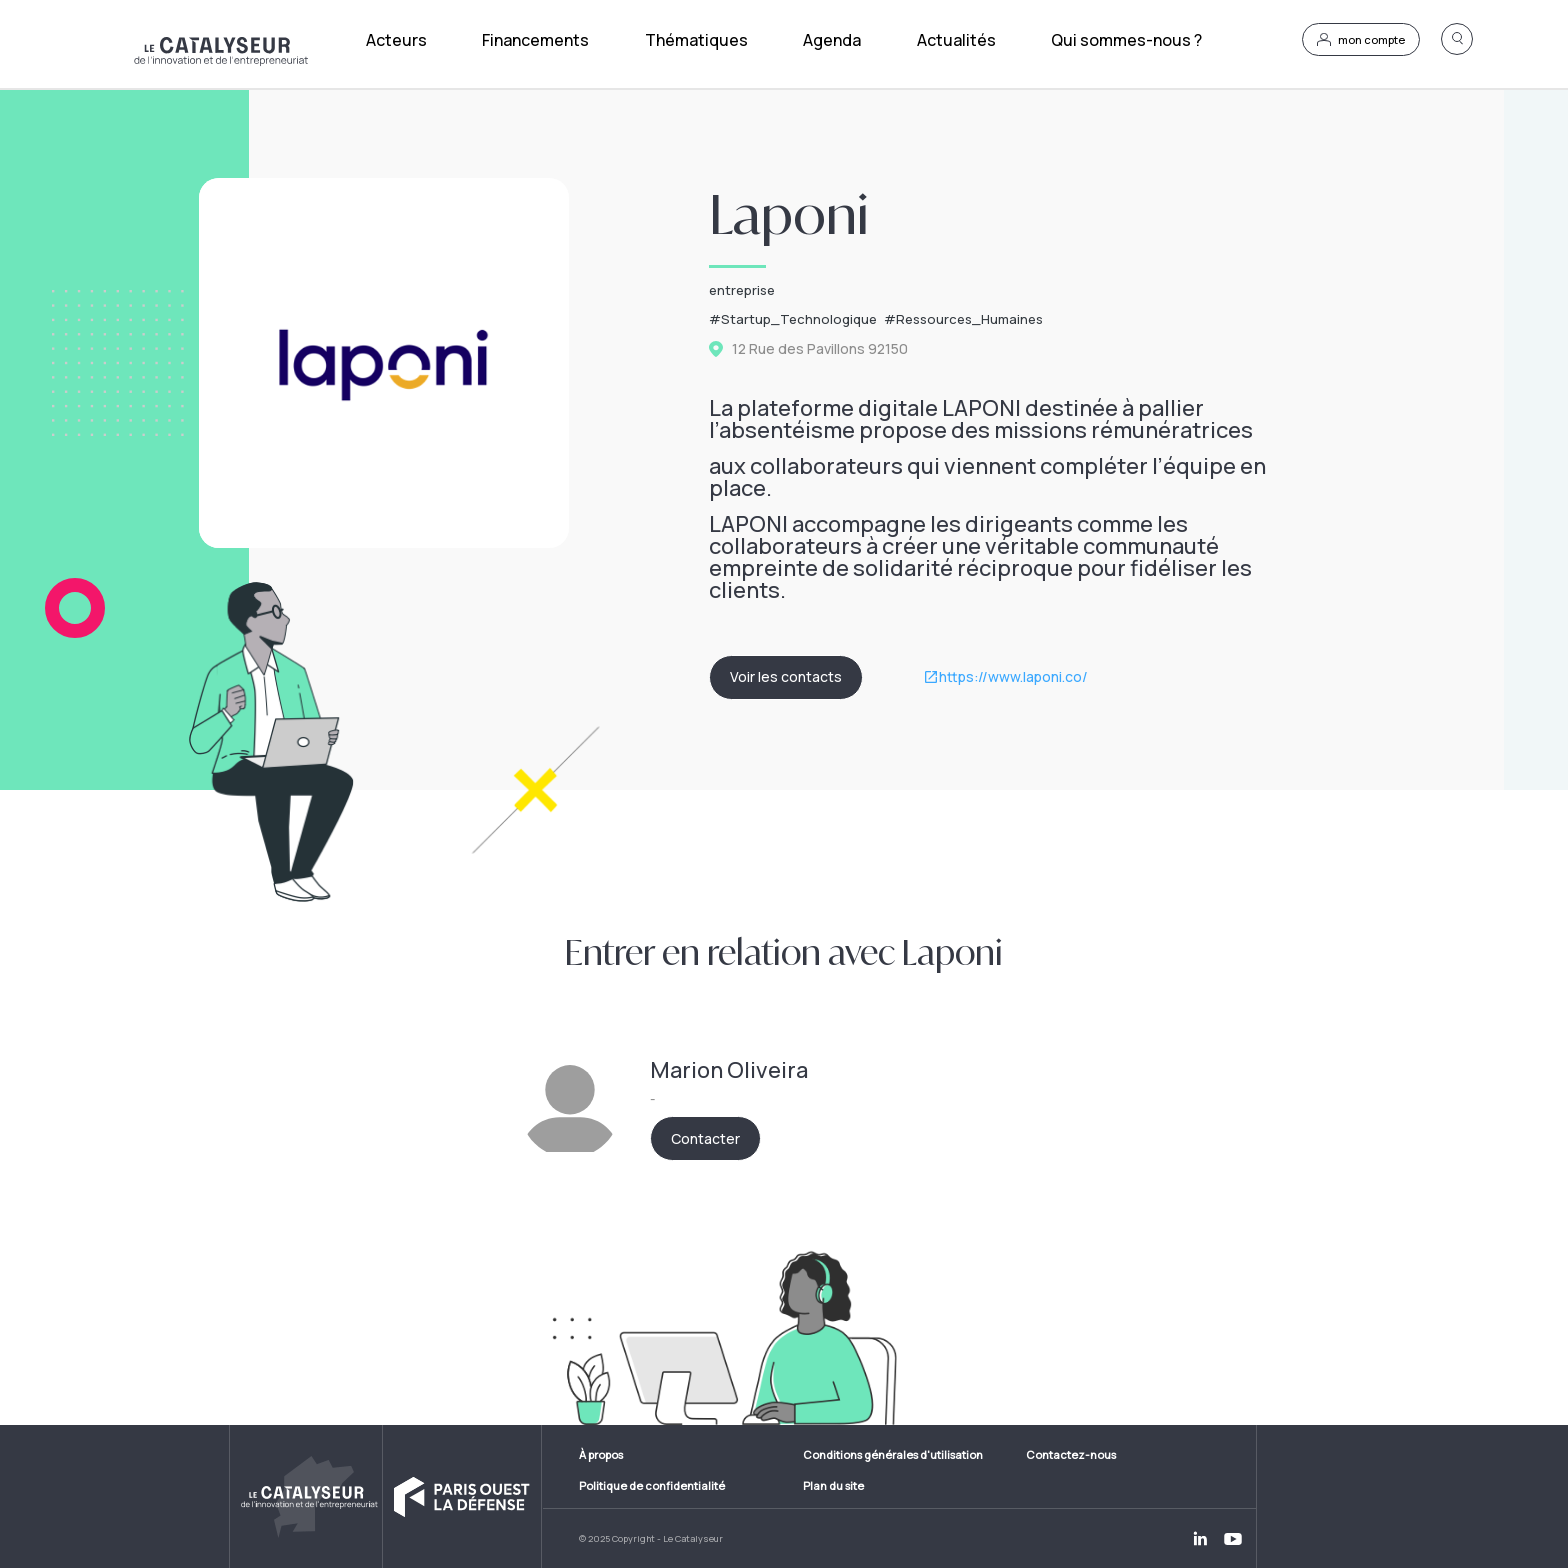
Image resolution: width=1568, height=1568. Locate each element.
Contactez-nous (1071, 1454)
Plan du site (833, 1485)
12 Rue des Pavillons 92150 (820, 349)
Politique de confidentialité (652, 1485)
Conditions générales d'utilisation (893, 1454)
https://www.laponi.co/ (1013, 677)
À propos (601, 1454)
